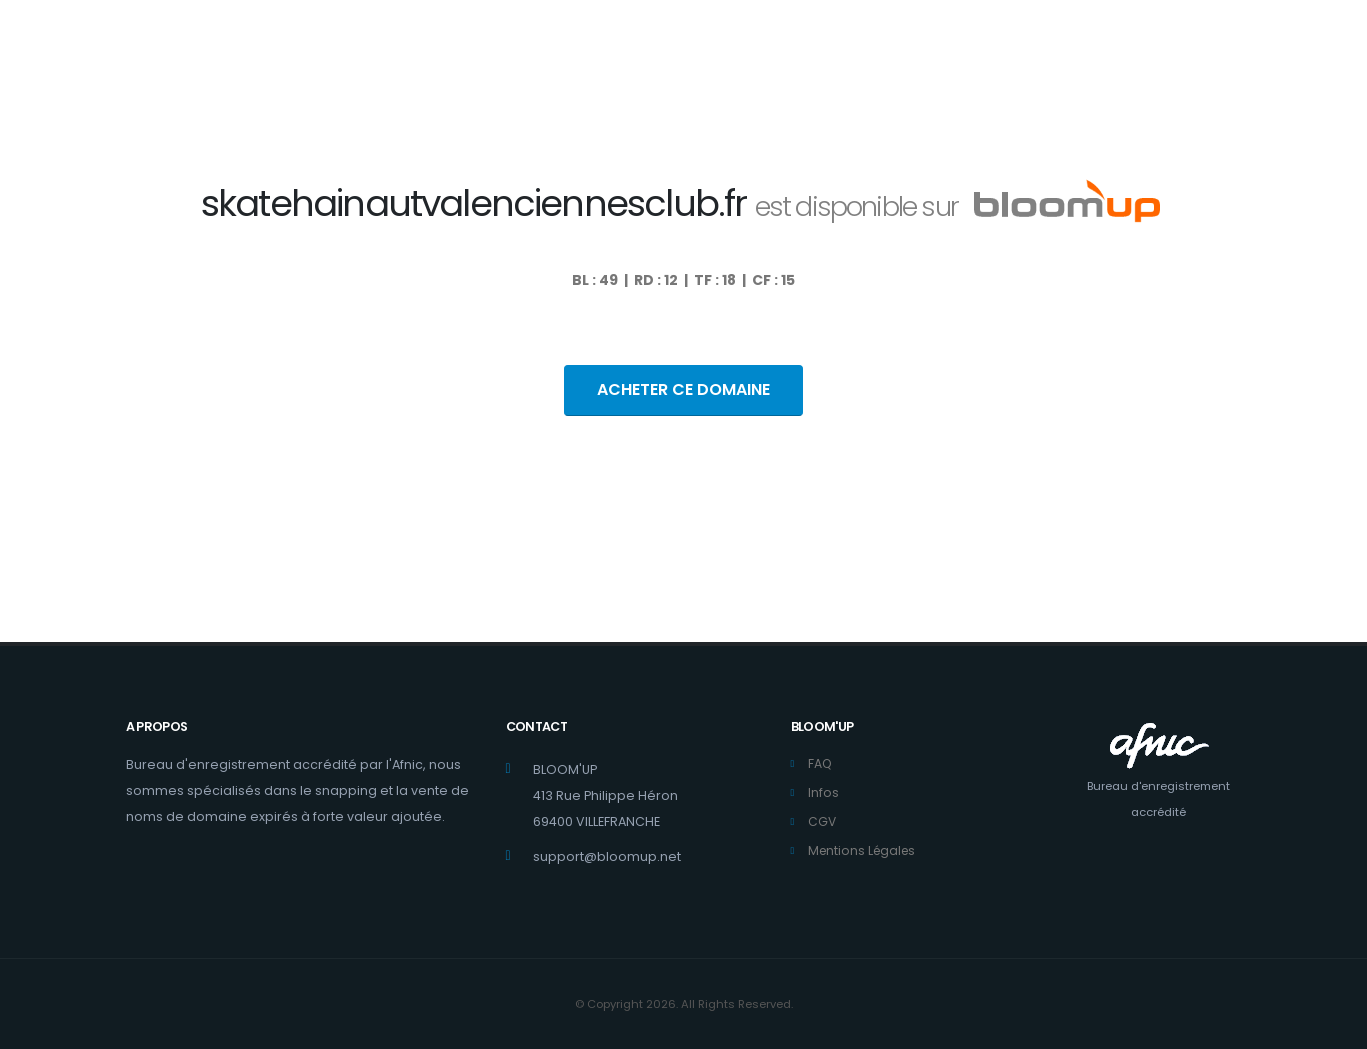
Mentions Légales (864, 850)
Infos (823, 792)
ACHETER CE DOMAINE (683, 389)
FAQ (820, 763)
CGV (822, 821)
